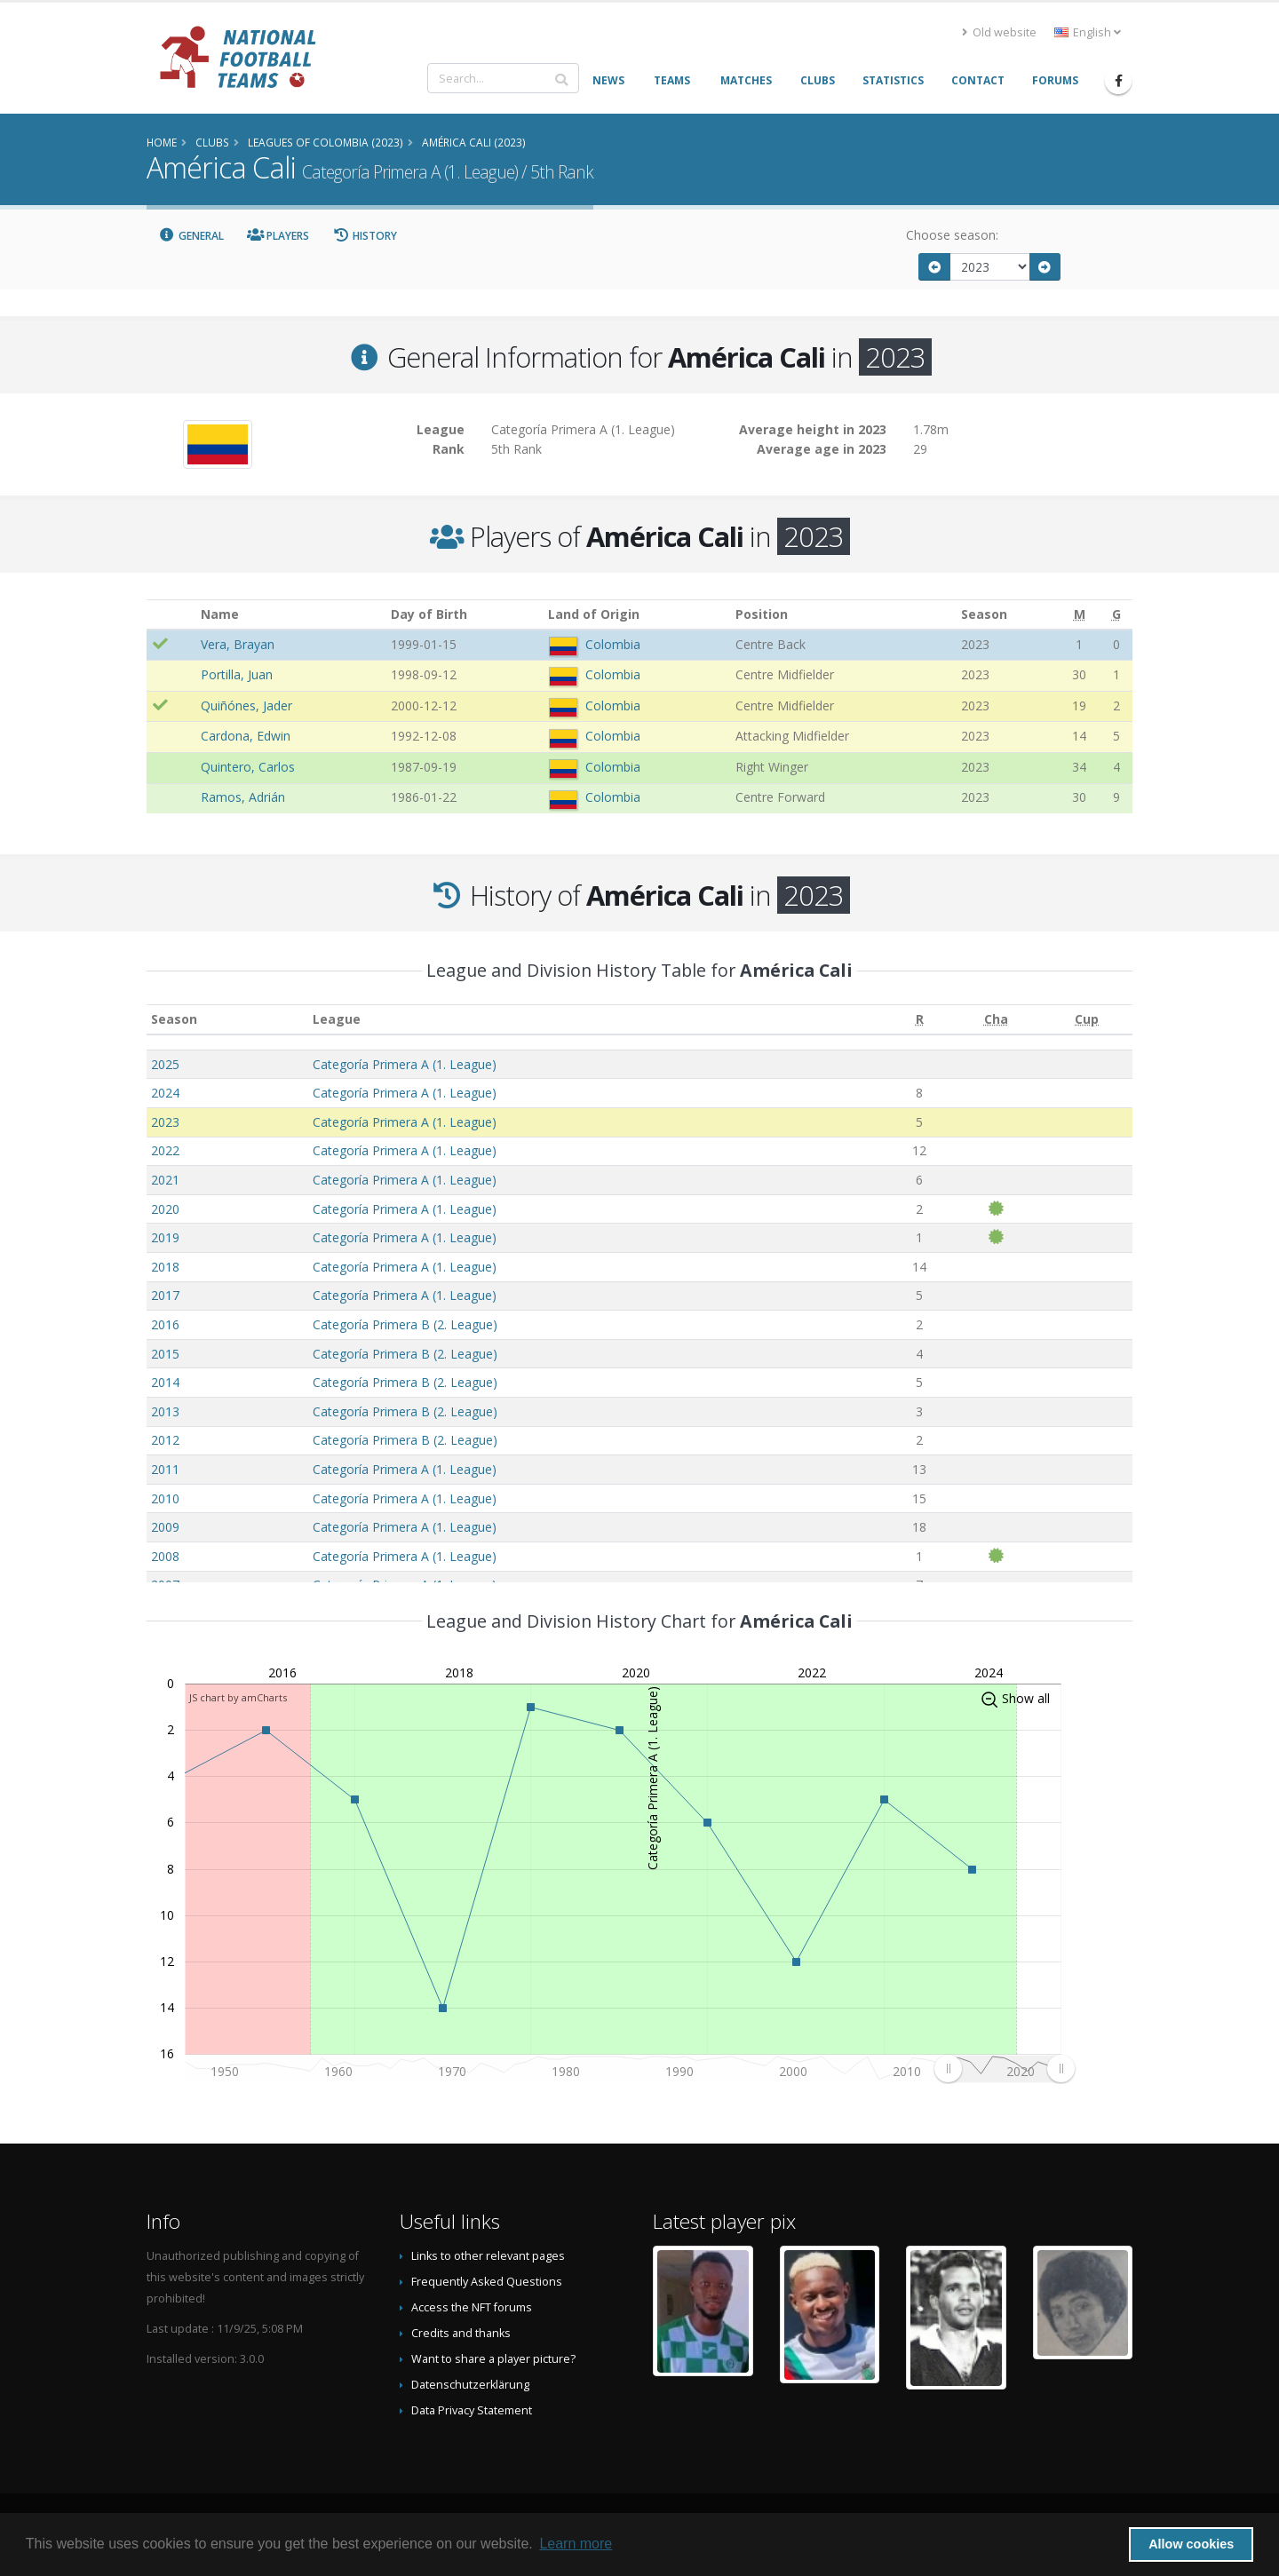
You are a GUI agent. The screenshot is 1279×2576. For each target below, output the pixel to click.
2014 (165, 1382)
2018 (165, 1266)
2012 (165, 1439)
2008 (165, 1556)
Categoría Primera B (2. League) (405, 1324)
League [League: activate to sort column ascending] (337, 1019)
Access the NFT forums (471, 2307)
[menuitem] (1004, 2068)
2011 (165, 1469)
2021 (165, 1179)
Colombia (612, 644)
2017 (165, 1295)
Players (278, 235)
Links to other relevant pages (488, 2255)
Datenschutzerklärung (470, 2384)
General (191, 235)
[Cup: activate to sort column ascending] (1086, 1019)
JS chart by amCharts (238, 1697)
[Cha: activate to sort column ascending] (996, 1019)
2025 (165, 1064)
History (364, 235)
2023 (165, 1122)
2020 (165, 1209)
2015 (165, 1353)
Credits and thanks (461, 2333)
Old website (999, 32)
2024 (165, 1092)
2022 (165, 1150)
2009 (165, 1526)
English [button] (1087, 32)
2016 (165, 1324)
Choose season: (952, 234)
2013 (165, 1411)
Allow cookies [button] (1191, 2544)
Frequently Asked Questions (486, 2281)
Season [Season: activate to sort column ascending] (174, 1019)
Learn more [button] (575, 2543)
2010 (165, 1498)
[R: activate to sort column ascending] (919, 1019)
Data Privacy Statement (471, 2410)
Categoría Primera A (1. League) (405, 1064)
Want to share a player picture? (493, 2358)
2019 (165, 1237)
